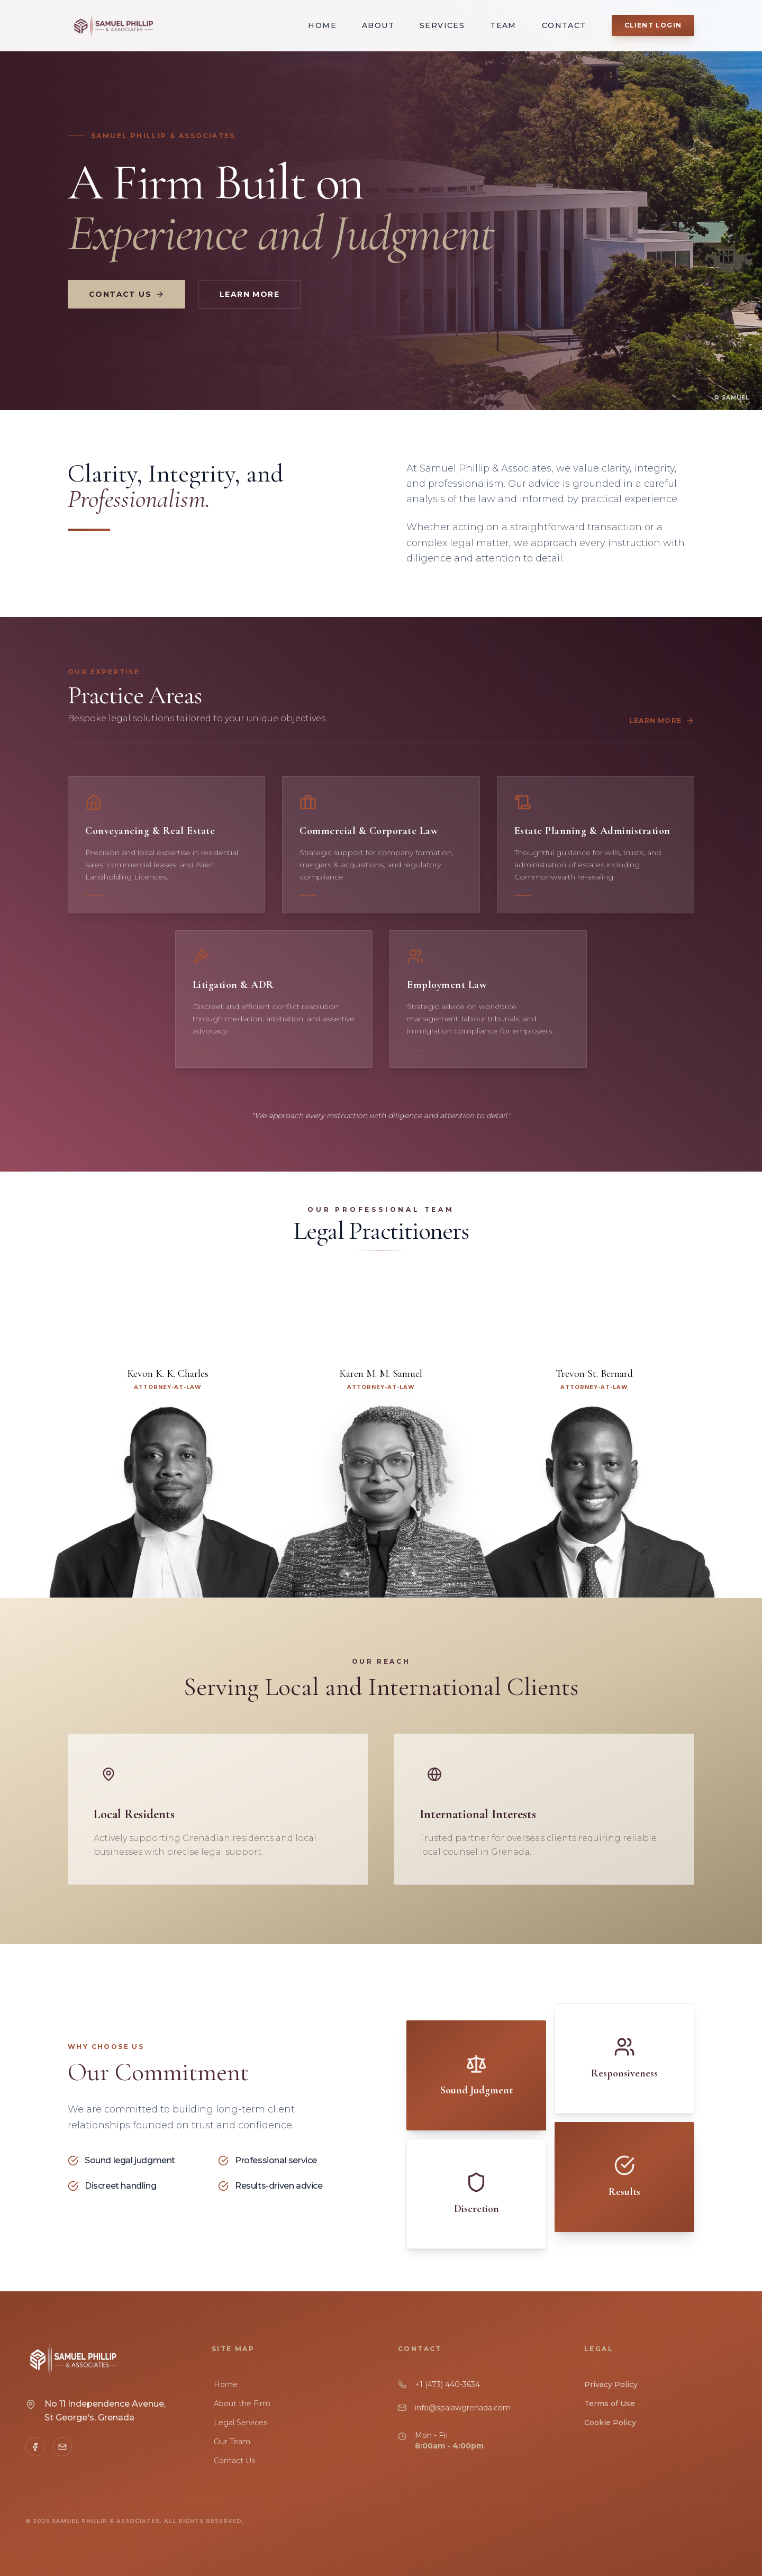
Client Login (653, 25)
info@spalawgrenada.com (463, 2407)
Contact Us (126, 296)
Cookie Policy (610, 2422)
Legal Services (239, 2422)
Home (322, 25)
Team (503, 25)
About (378, 25)
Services (442, 25)
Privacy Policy (611, 2384)
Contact (564, 25)
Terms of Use (609, 2403)
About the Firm (241, 2403)
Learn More (249, 296)
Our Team (231, 2441)
